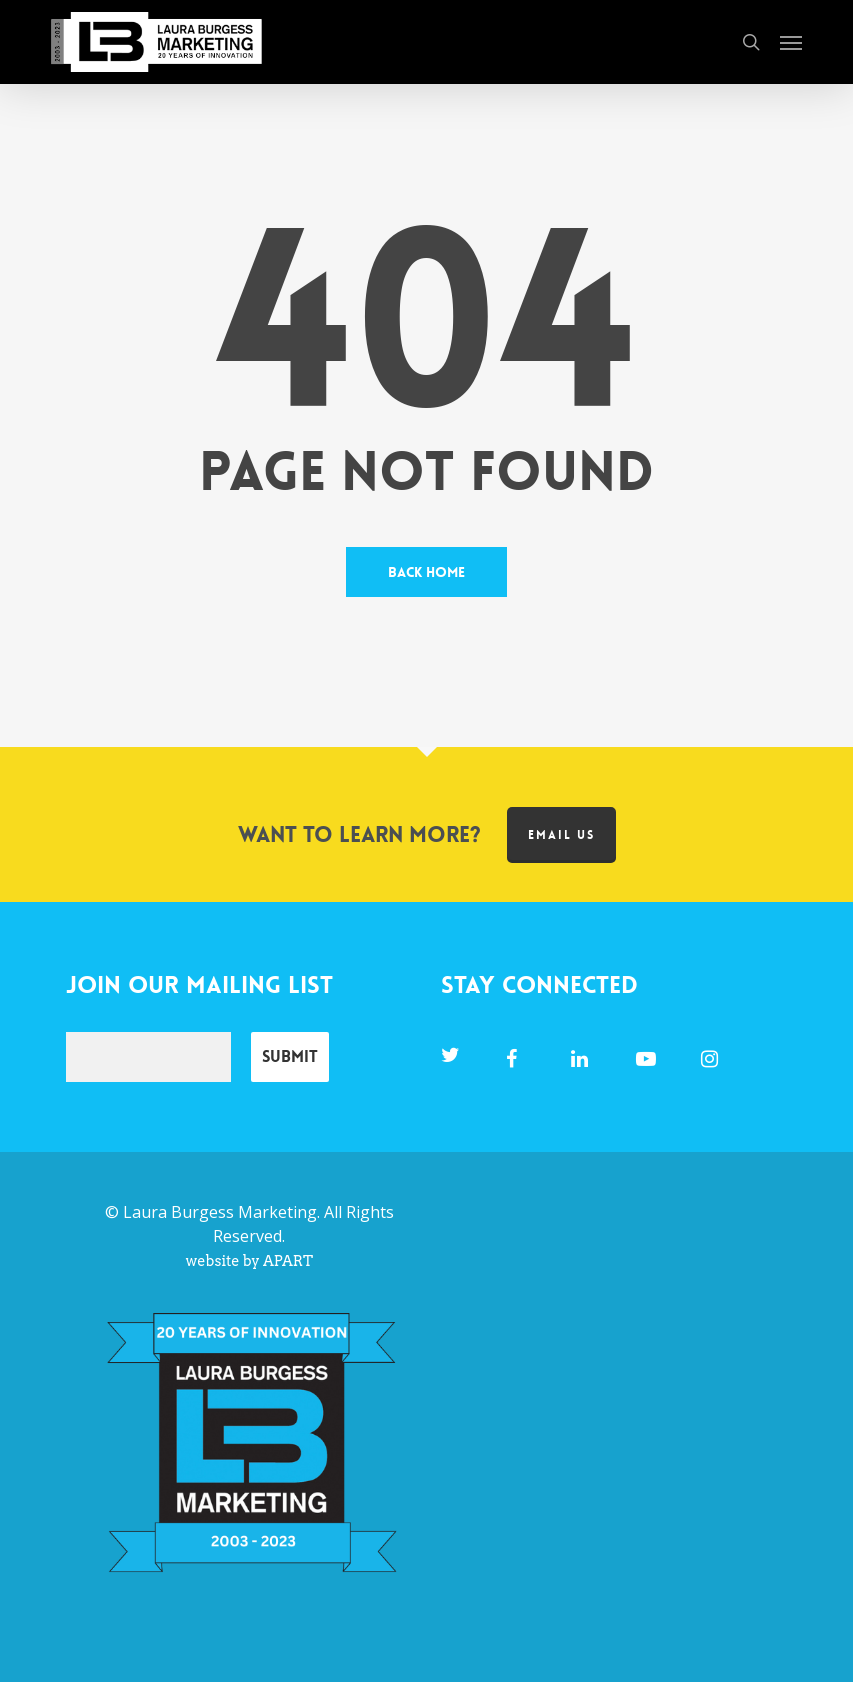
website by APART (249, 1261)
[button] (791, 42)
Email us (561, 835)
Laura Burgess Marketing (220, 1212)
